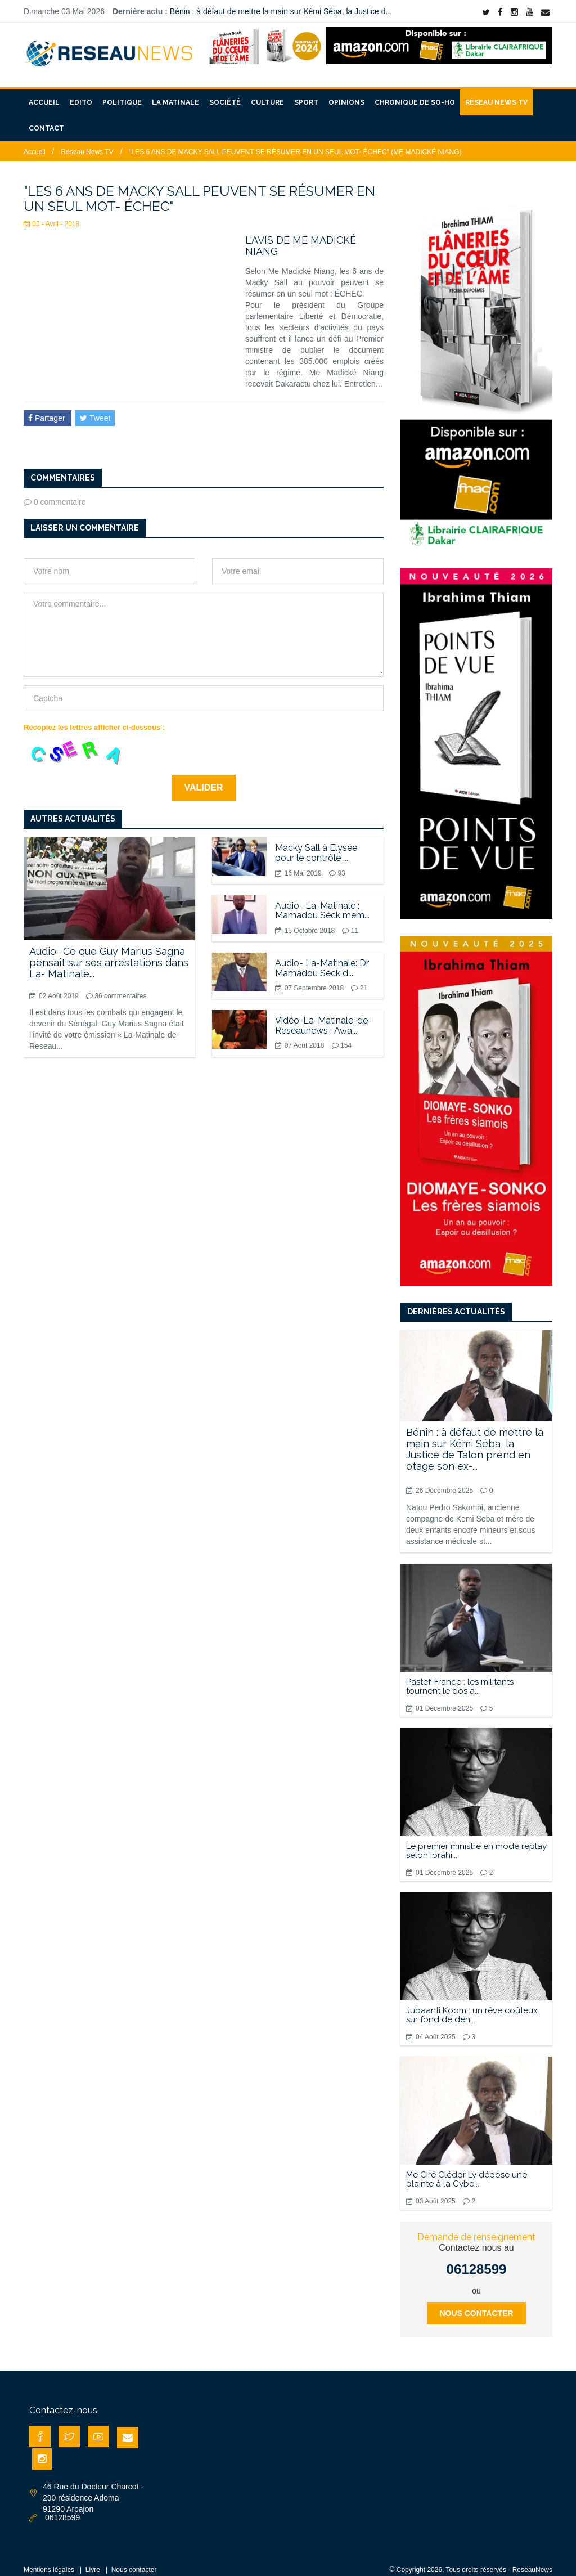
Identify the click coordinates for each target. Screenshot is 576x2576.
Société (225, 93)
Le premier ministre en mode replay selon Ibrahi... (476, 1841)
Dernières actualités (456, 1302)
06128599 (477, 2259)
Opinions (346, 93)
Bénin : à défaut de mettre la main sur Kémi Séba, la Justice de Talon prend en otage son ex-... (474, 1439)
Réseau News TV (496, 93)
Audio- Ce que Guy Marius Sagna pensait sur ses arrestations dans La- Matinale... (108, 953)
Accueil (44, 93)
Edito (81, 93)
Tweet (95, 408)
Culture (267, 93)
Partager (47, 408)
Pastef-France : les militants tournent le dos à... (460, 1676)
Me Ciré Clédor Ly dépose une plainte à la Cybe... (466, 2169)
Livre (93, 2560)
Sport (306, 93)
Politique (122, 93)
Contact (46, 119)
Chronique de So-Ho (415, 93)
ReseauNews (532, 2560)
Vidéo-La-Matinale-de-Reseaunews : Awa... (323, 1016)
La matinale (175, 93)
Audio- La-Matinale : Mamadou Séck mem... (322, 900)
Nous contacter (476, 2303)
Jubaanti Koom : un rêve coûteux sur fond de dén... (472, 2005)
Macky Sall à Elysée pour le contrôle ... (316, 843)
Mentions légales (49, 2560)
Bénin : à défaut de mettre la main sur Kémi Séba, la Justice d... (281, 11)
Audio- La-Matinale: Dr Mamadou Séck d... (322, 958)
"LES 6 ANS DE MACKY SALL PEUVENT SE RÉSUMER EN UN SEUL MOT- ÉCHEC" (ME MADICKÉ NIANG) (295, 142)
